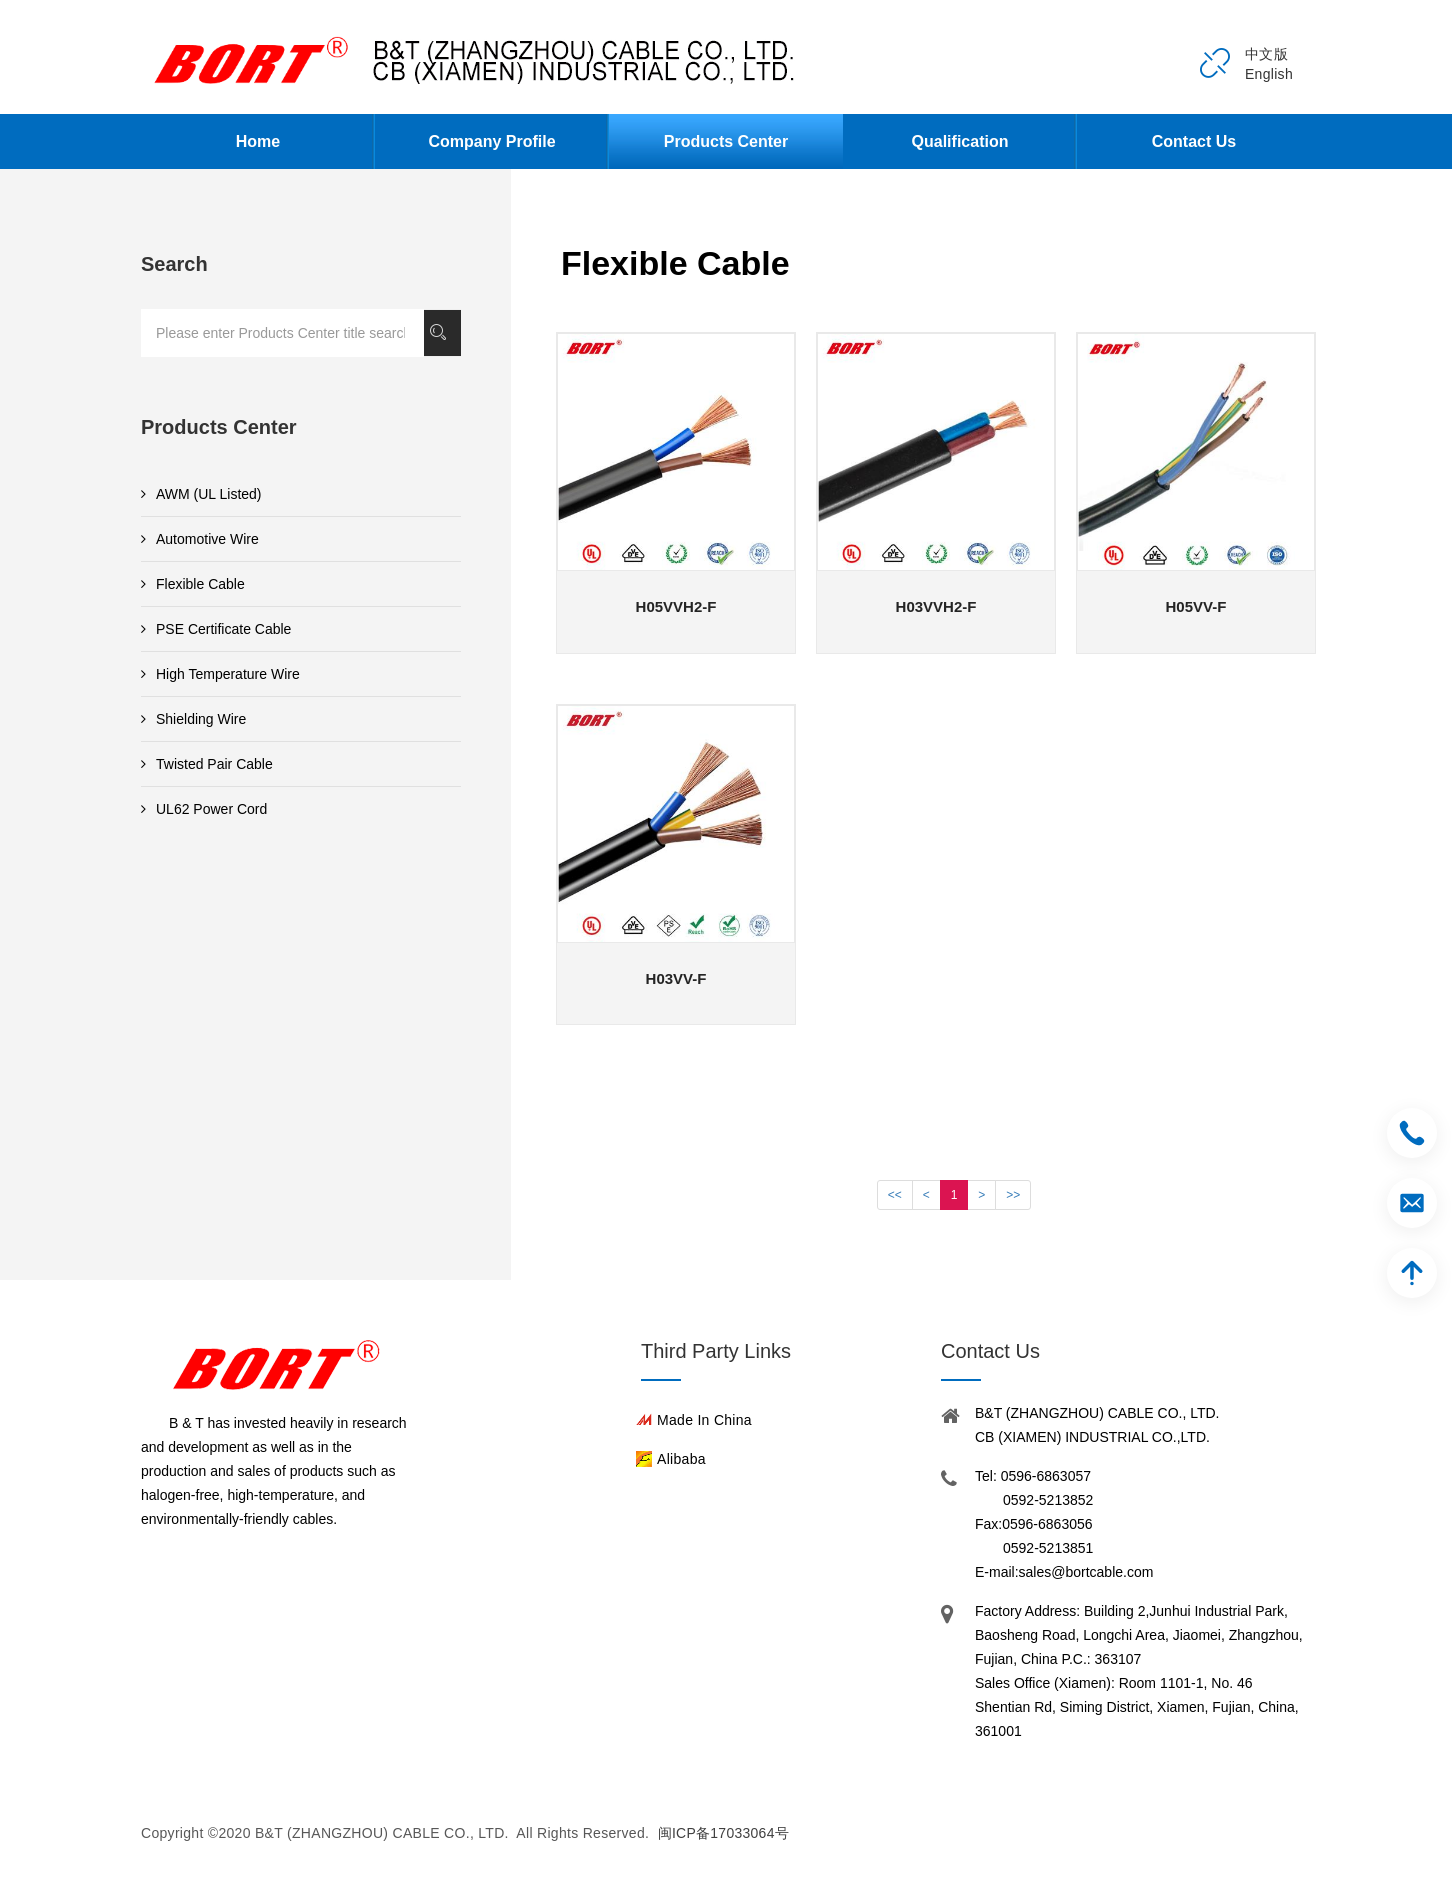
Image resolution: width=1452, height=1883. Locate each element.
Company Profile (491, 141)
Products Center (726, 141)
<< (895, 1195)
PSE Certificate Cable (216, 629)
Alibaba (681, 1459)
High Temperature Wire (220, 674)
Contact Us (1194, 141)
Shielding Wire (193, 719)
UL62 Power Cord (204, 809)
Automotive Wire (200, 539)
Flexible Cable (193, 584)
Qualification (960, 141)
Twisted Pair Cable (207, 764)
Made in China (704, 1420)
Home (258, 141)
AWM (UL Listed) (201, 494)
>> (1013, 1195)
